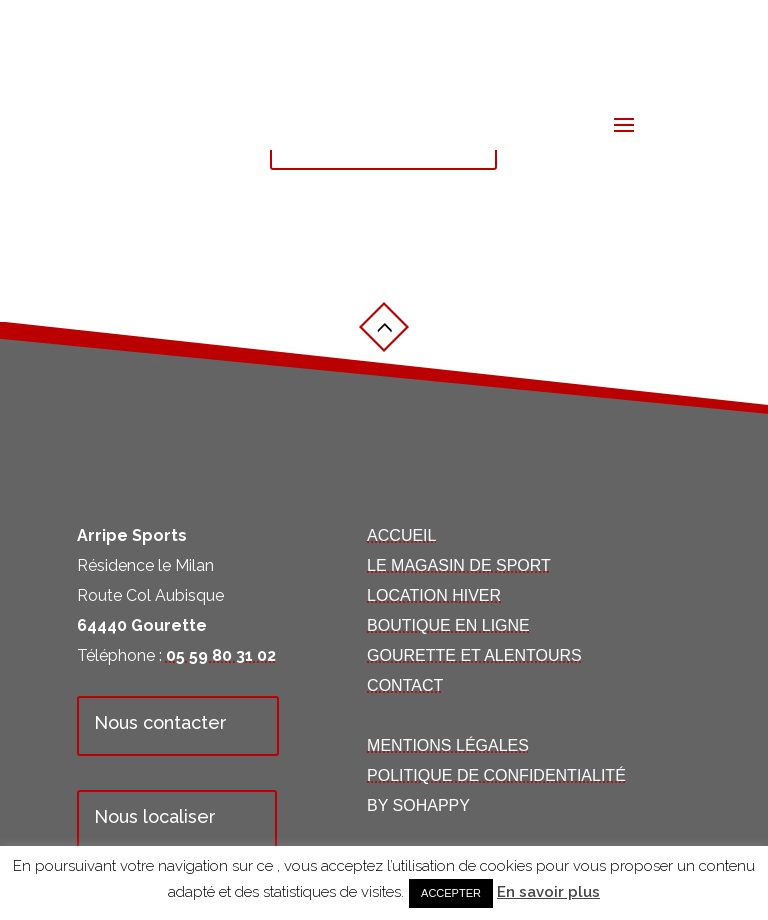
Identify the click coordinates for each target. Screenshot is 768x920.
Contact (405, 685)
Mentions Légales (448, 745)
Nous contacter (160, 722)
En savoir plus (548, 892)
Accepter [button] (451, 893)
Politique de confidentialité (496, 775)
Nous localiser (155, 816)
